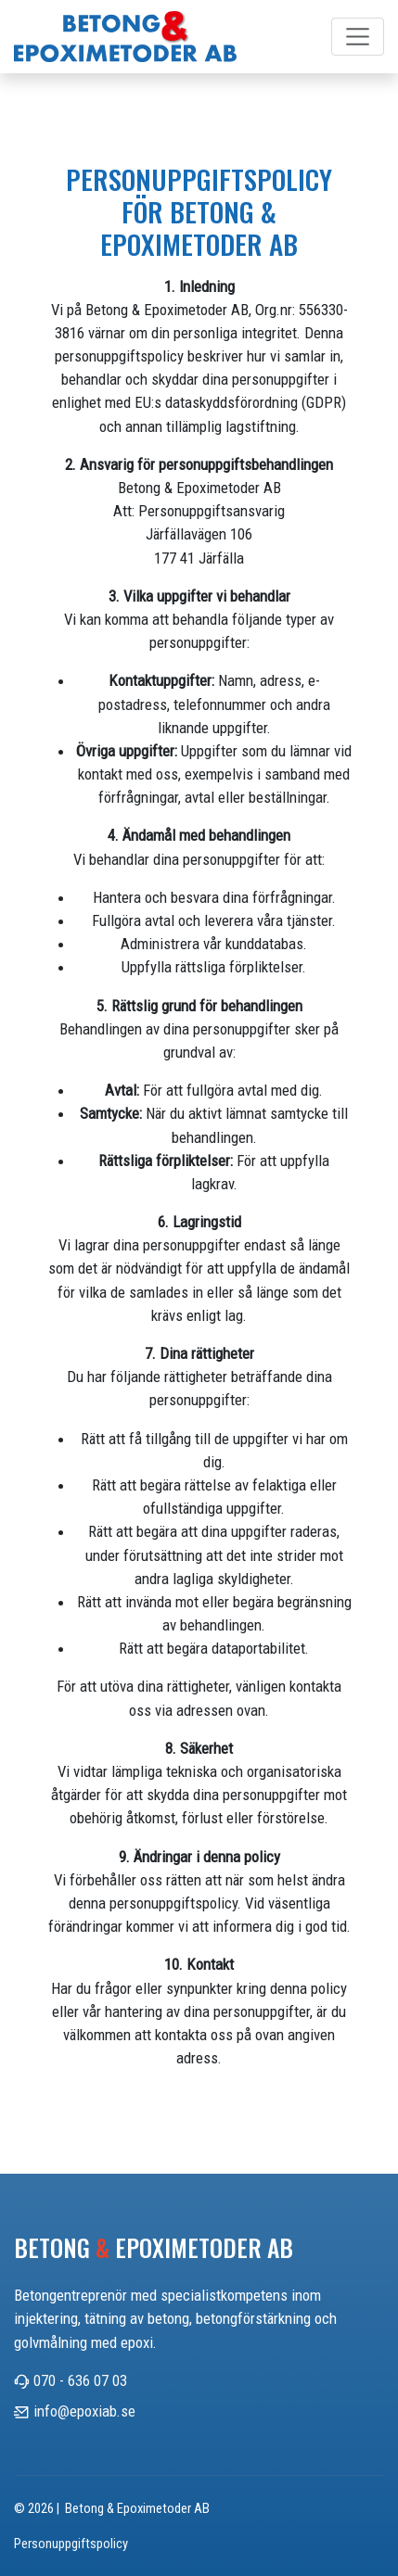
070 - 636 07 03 (80, 2380)
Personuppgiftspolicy (71, 2543)
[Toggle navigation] (358, 37)
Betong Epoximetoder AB (153, 2247)
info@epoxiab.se (84, 2411)
